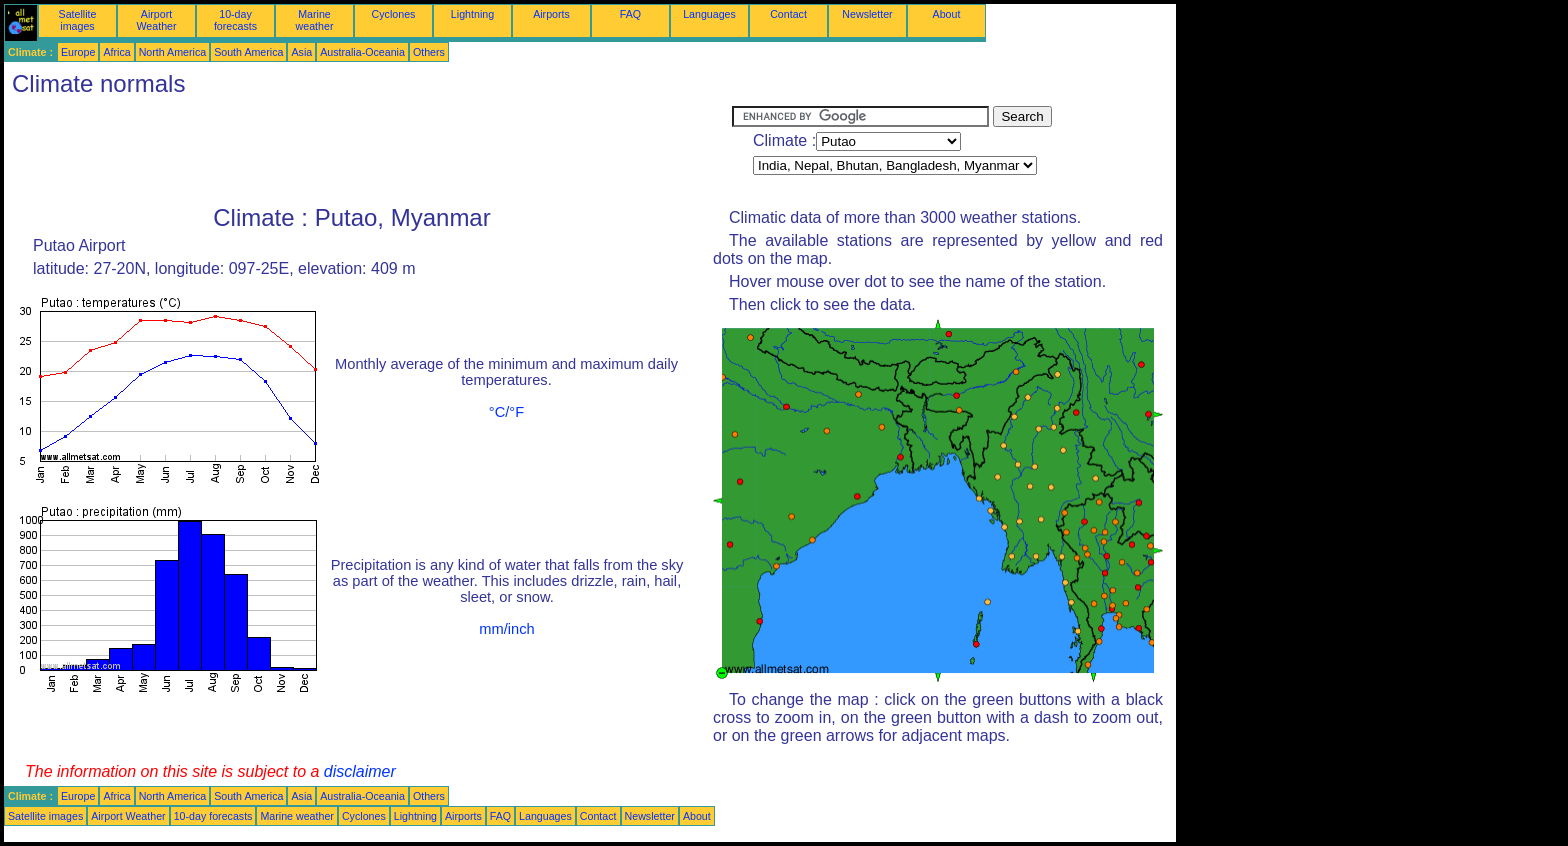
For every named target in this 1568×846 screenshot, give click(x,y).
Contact (788, 14)
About (947, 14)
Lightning (472, 14)
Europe (78, 52)
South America (248, 52)
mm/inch (506, 629)
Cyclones (394, 14)
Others (429, 52)
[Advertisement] (368, 151)
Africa (116, 52)
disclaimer (360, 771)
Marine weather (315, 20)
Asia (301, 52)
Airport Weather (156, 20)
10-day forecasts (235, 20)
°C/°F (506, 412)
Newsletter (867, 14)
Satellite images (78, 20)
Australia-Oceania (362, 52)
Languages (709, 14)
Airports (551, 14)
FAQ (630, 14)
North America (173, 52)
